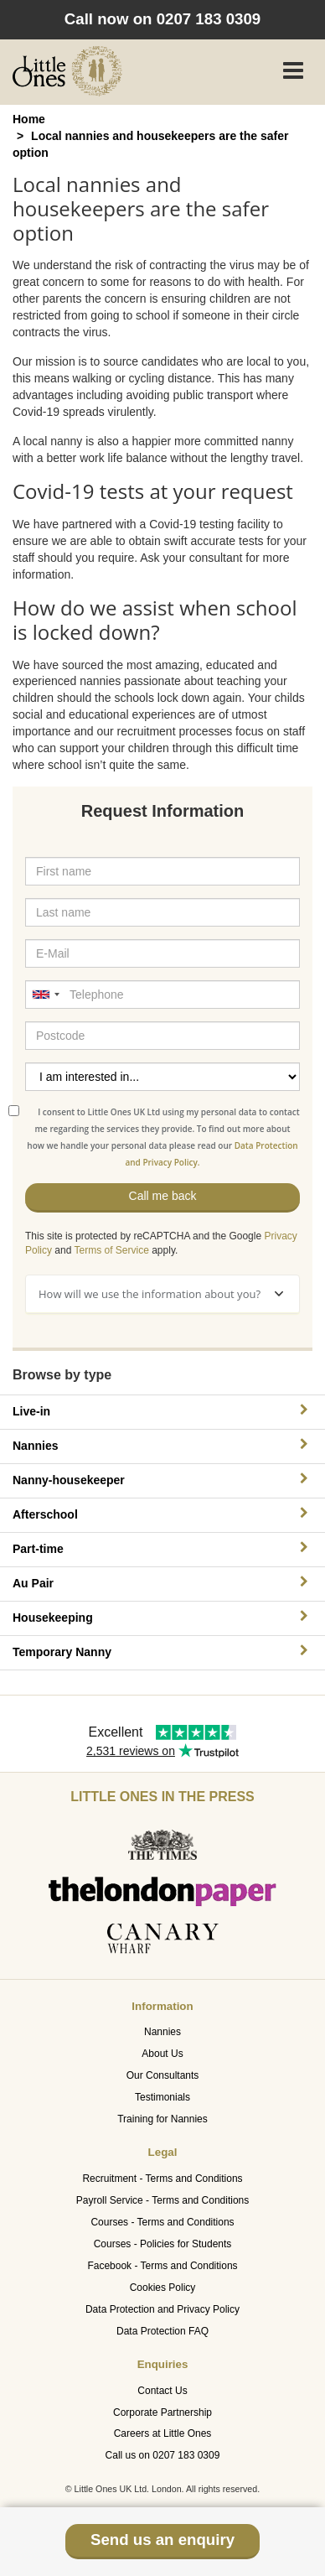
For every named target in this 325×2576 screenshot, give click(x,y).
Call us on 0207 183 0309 (163, 2455)
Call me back (163, 1195)
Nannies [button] (162, 1445)
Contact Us (162, 2391)
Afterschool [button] (162, 1514)
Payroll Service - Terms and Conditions (163, 2200)
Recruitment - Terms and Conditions (162, 2178)
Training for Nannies (162, 2119)
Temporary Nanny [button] (162, 1651)
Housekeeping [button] (162, 1617)
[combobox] (45, 994)
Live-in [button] (162, 1411)
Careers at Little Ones (163, 2433)
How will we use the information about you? (161, 1293)
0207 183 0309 (209, 19)
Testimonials (162, 2097)
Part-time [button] (162, 1548)
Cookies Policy (163, 2287)
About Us (162, 2053)
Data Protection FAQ (162, 2331)
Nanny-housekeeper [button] (162, 1479)
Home (29, 119)
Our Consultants (162, 2075)
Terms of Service (112, 1250)
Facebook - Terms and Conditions (162, 2266)
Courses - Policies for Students (163, 2244)
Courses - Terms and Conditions (162, 2222)
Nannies (162, 2032)
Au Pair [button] (162, 1583)
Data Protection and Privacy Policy (162, 2309)
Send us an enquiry (162, 2539)
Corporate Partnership (162, 2412)
